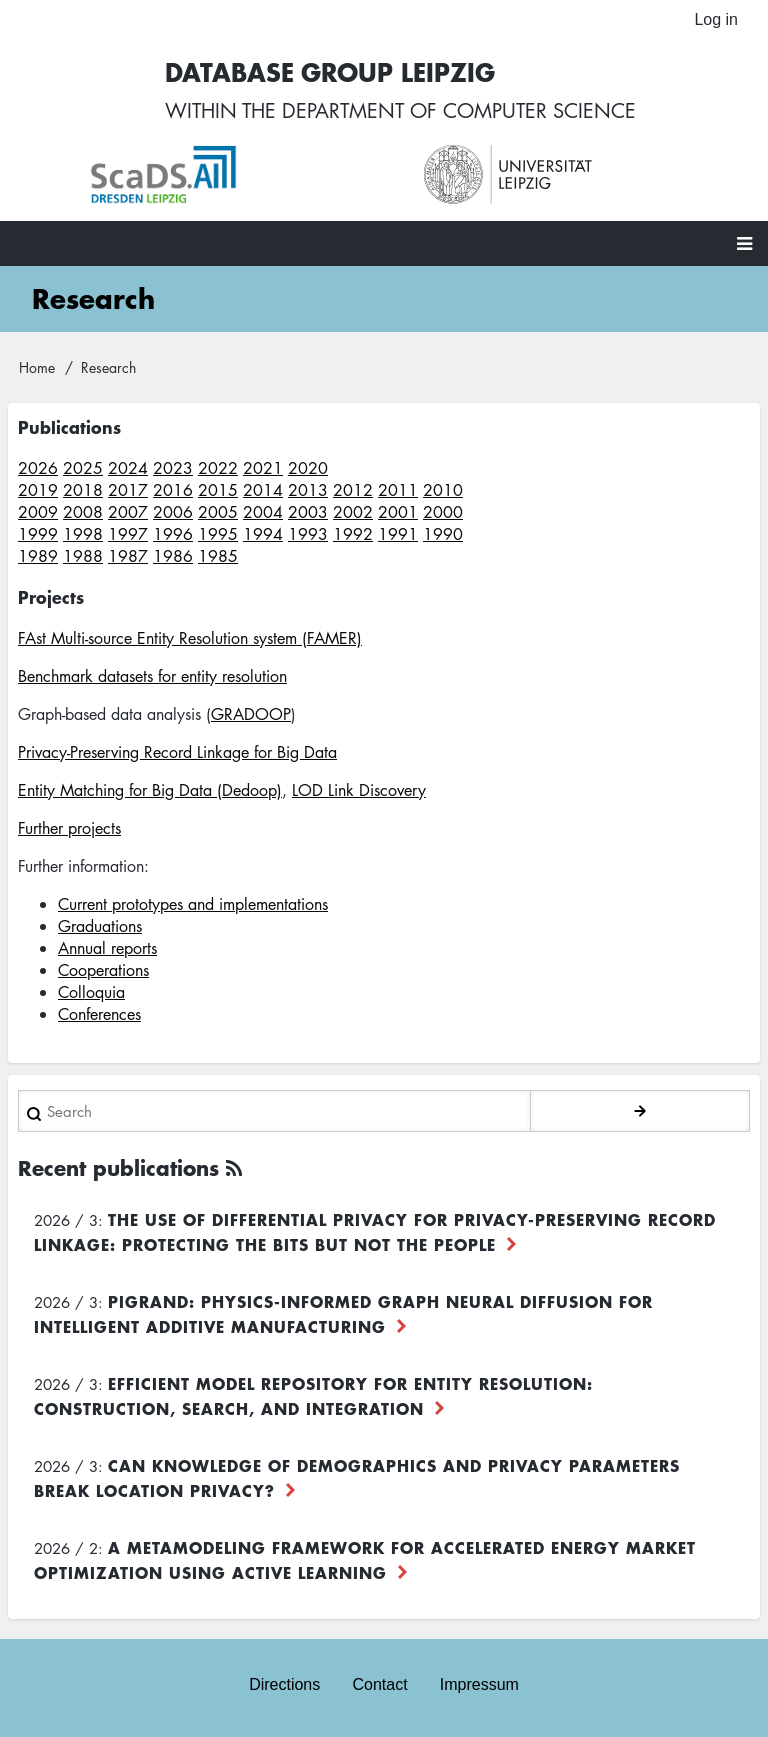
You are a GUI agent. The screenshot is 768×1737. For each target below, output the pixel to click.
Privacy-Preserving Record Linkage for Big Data (177, 752)
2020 (308, 468)
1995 (218, 534)
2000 (443, 512)
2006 (173, 512)
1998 (83, 534)
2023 (173, 468)
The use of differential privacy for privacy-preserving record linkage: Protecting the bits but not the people (375, 1231)
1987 (128, 556)
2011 (398, 490)
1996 (173, 534)
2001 (398, 512)
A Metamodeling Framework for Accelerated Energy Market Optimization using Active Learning (365, 1559)
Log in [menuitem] (716, 19)
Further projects (69, 828)
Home (37, 367)
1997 (128, 534)
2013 (308, 490)
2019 (38, 490)
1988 (83, 556)
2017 (128, 490)
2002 (353, 512)
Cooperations (103, 970)
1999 (38, 534)
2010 (443, 490)
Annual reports (107, 948)
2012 (353, 490)
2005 (218, 512)
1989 (38, 556)
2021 (263, 468)
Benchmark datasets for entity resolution (152, 676)
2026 (38, 468)
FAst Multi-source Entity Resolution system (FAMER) (190, 638)
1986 (173, 556)
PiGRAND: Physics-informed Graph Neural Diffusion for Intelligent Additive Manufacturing (343, 1313)
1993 (308, 534)
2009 (38, 512)
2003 (308, 512)
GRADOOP (251, 714)
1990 (443, 534)
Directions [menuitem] (284, 1684)
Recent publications (118, 1167)
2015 (218, 490)
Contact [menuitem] (379, 1684)
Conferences (99, 1014)
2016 (173, 490)
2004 (263, 512)
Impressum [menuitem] (479, 1684)
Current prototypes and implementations (193, 904)
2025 (83, 468)
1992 (353, 534)
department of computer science (459, 110)
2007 (128, 512)
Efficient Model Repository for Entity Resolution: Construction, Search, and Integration (313, 1395)
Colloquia (91, 992)
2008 (83, 512)
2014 (263, 490)
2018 (83, 490)
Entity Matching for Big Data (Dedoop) (150, 790)
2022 (218, 468)
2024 (128, 468)
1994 (263, 534)
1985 (218, 556)
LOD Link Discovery (359, 790)
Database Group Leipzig (330, 71)
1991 (398, 534)
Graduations (100, 926)
